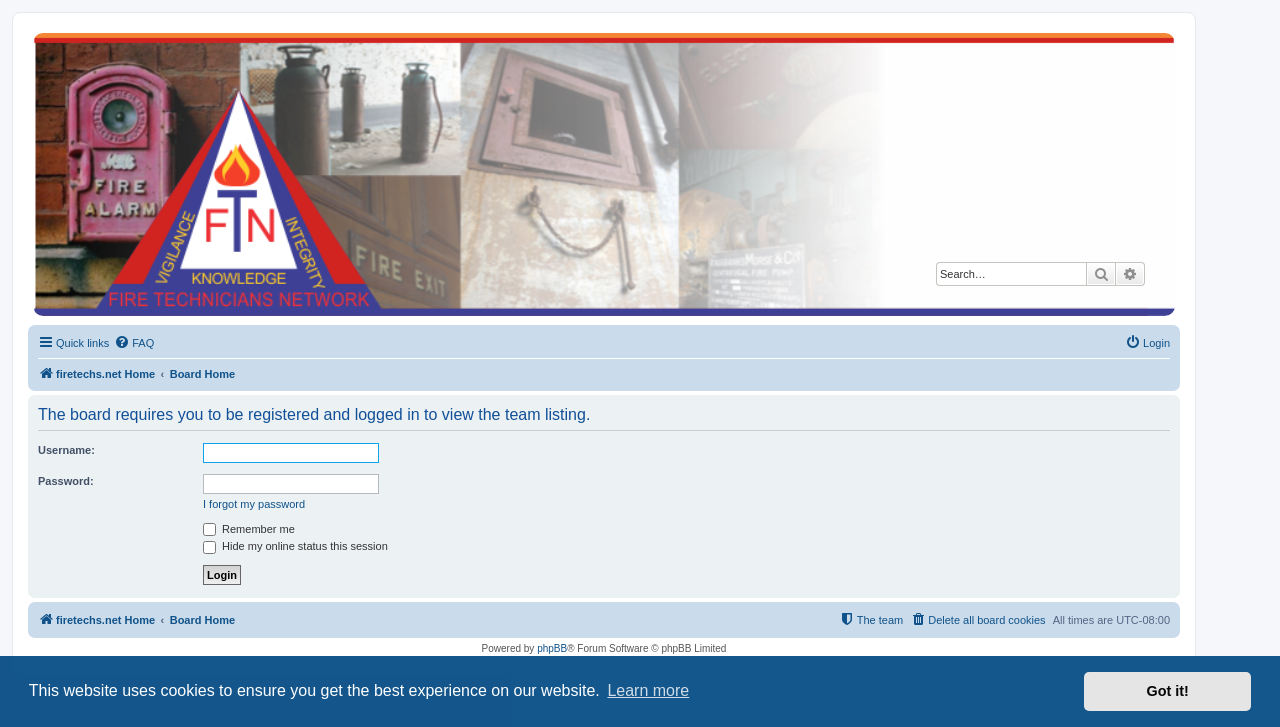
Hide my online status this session (295, 546)
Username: (66, 450)
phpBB (552, 648)
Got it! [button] (1168, 691)
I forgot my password (254, 504)
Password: (66, 481)
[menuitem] (134, 343)
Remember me (249, 529)
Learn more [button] (648, 690)
